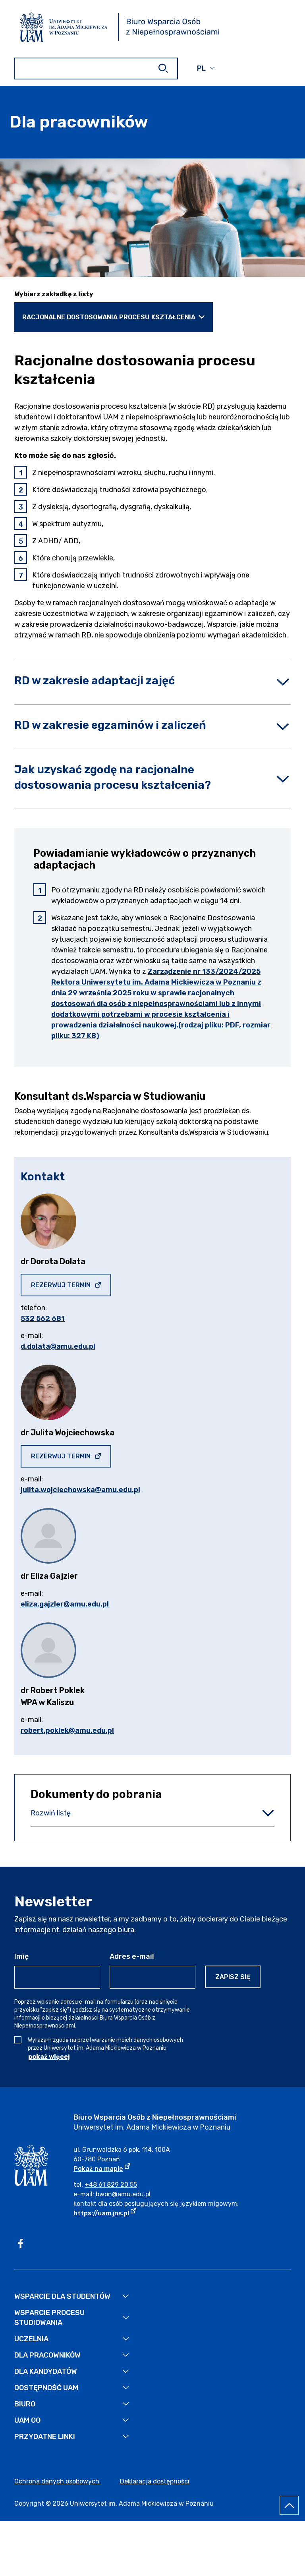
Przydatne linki (44, 2436)
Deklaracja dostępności (154, 2481)
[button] (206, 68)
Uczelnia (31, 2339)
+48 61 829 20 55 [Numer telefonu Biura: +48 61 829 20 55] (111, 2184)
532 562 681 (43, 1318)
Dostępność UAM (46, 2387)
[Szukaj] (163, 68)
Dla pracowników (47, 2355)
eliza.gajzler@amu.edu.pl (65, 1604)
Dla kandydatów (45, 2371)
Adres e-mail (132, 1956)
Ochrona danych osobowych (57, 2481)
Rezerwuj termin (71, 1284)
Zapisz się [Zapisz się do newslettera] (232, 1977)
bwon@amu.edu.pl (123, 2194)
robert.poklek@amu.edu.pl (67, 1730)
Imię (21, 1956)
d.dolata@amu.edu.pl (58, 1346)
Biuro (24, 2404)
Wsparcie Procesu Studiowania (49, 2317)
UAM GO (27, 2420)
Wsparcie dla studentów (62, 2296)
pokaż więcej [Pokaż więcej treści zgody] (49, 2056)
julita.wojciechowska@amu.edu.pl (80, 1489)
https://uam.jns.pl (105, 2213)
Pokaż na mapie (102, 2168)
